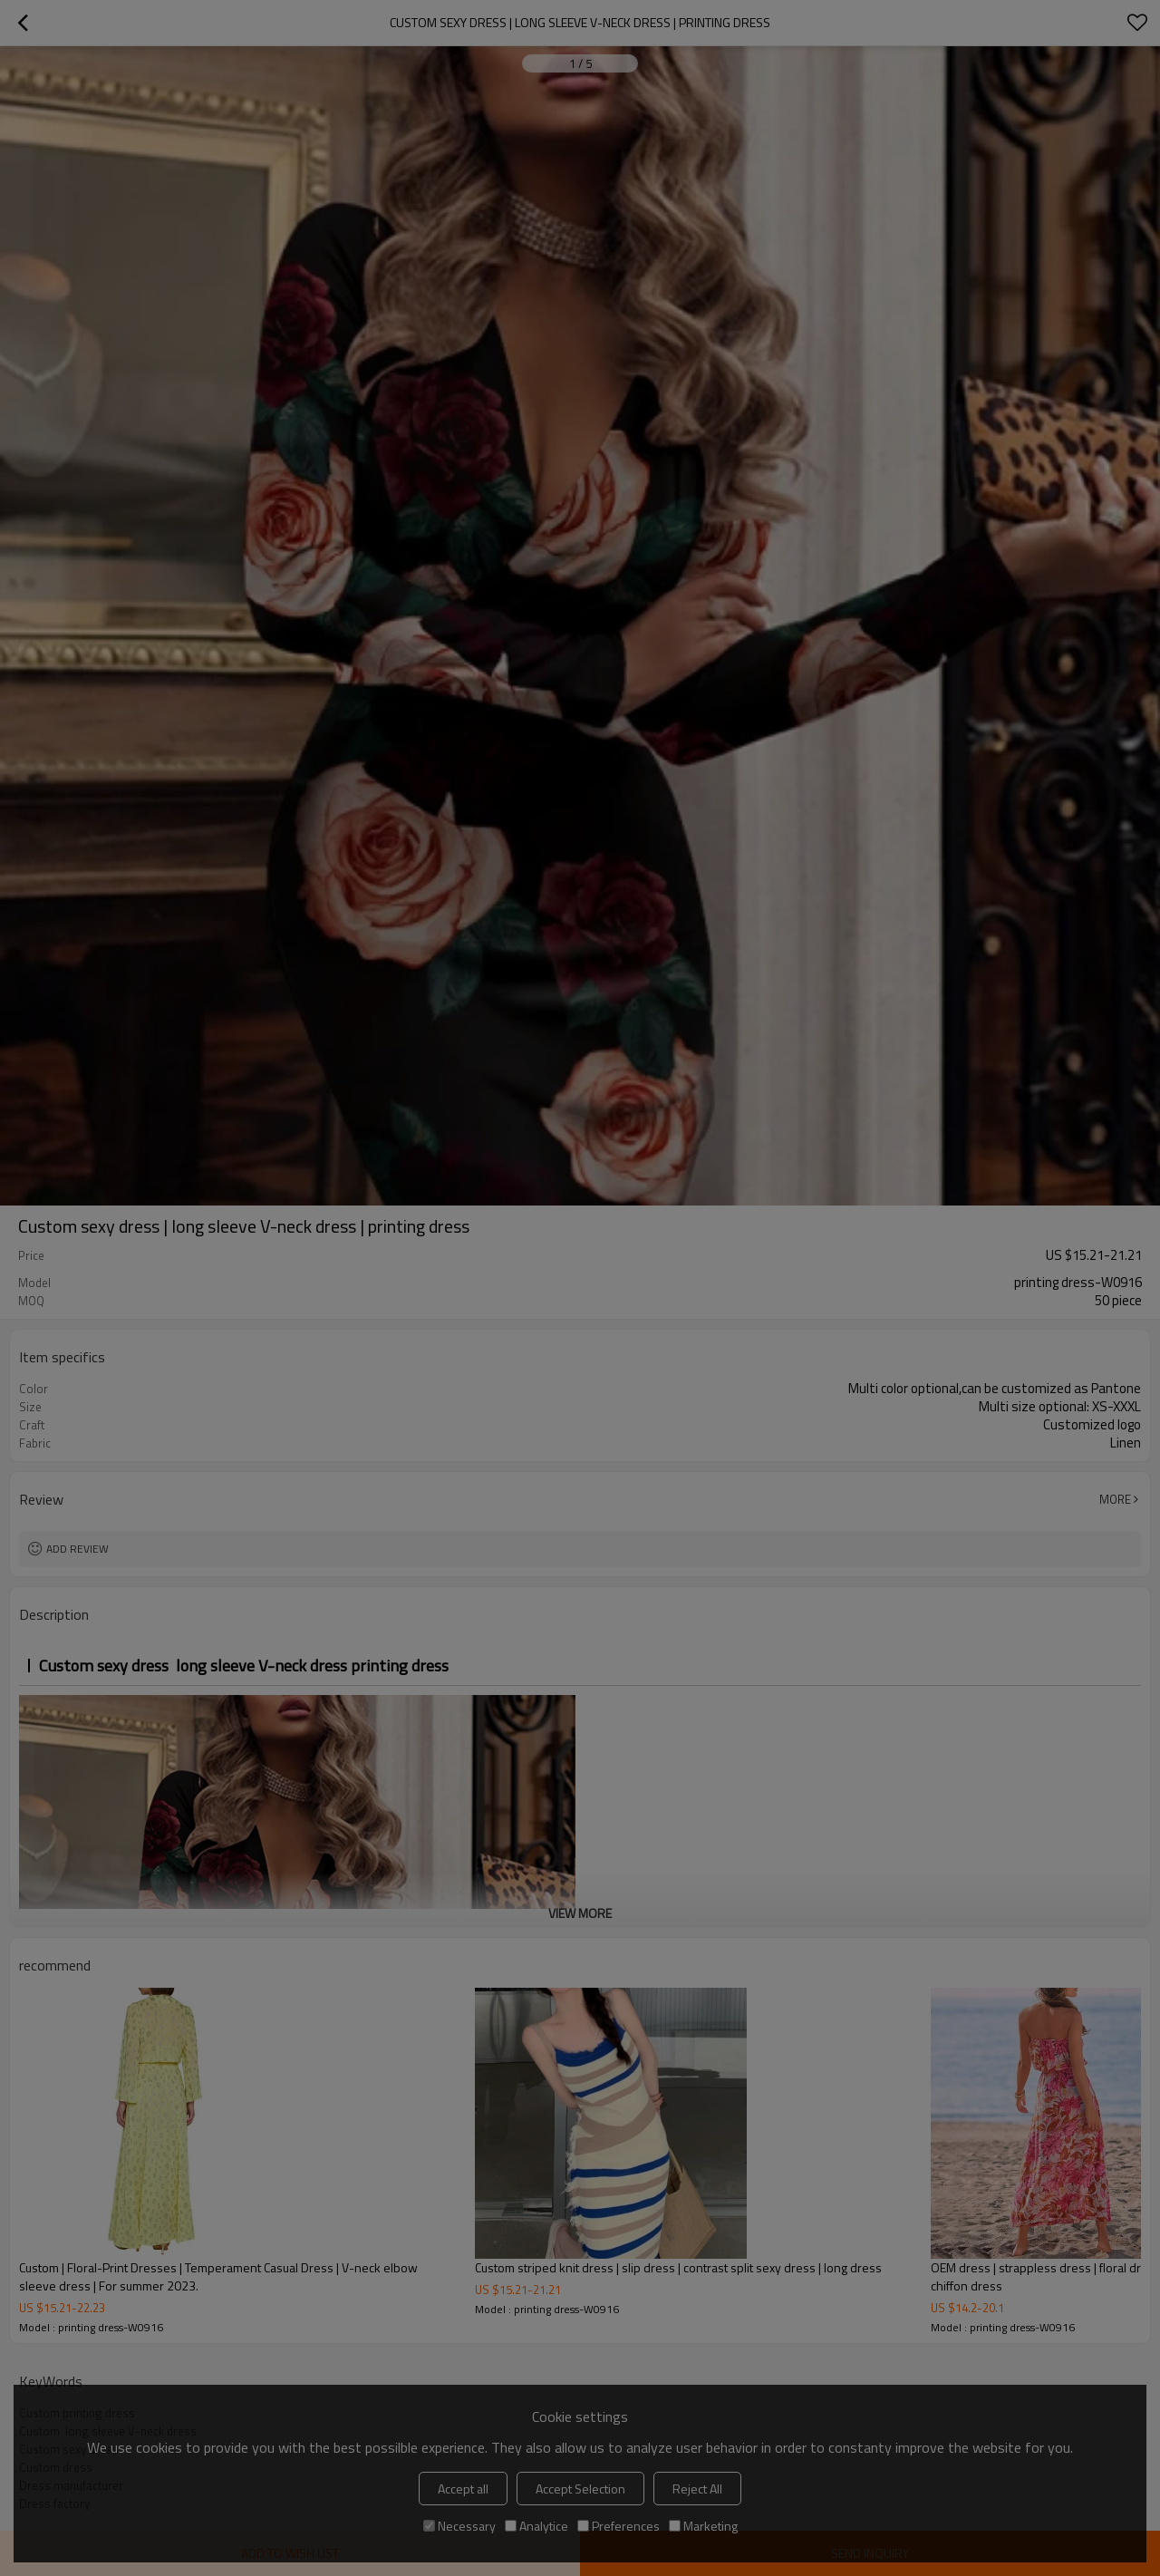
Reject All (697, 2488)
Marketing (703, 2525)
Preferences (618, 2525)
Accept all (463, 2488)
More (1115, 1499)
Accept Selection (580, 2488)
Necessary (459, 2525)
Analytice (536, 2525)
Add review (77, 1548)
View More (580, 1912)
